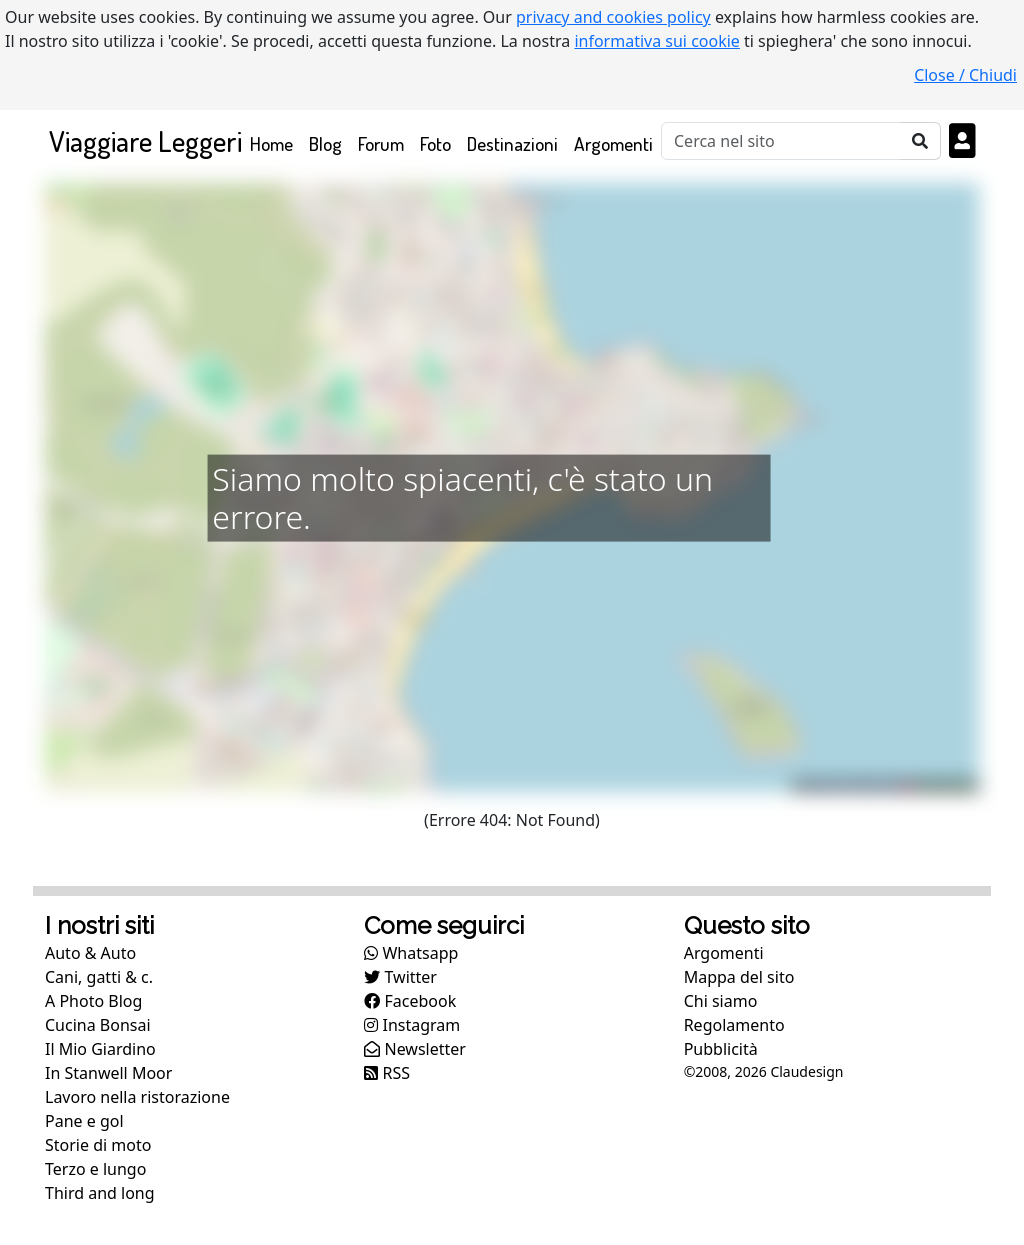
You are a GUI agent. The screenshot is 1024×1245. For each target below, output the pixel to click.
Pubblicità (721, 1049)
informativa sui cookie (657, 41)
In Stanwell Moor (108, 1073)
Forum (381, 143)
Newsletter (415, 1049)
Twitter (400, 977)
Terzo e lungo (95, 1169)
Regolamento (734, 1025)
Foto (435, 143)
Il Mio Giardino (100, 1049)
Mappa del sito (739, 977)
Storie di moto (98, 1145)
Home (275, 142)
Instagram (412, 1025)
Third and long (100, 1193)
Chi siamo (721, 1001)
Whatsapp (411, 953)
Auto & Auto (90, 953)
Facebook (410, 1001)
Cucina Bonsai (98, 1025)
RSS (387, 1073)
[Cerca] (781, 141)
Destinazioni (512, 143)
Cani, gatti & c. (99, 977)
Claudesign (806, 1071)
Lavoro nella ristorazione (137, 1097)
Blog (325, 143)
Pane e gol (84, 1121)
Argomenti (613, 143)
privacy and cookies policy (613, 17)
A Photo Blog (93, 1001)
